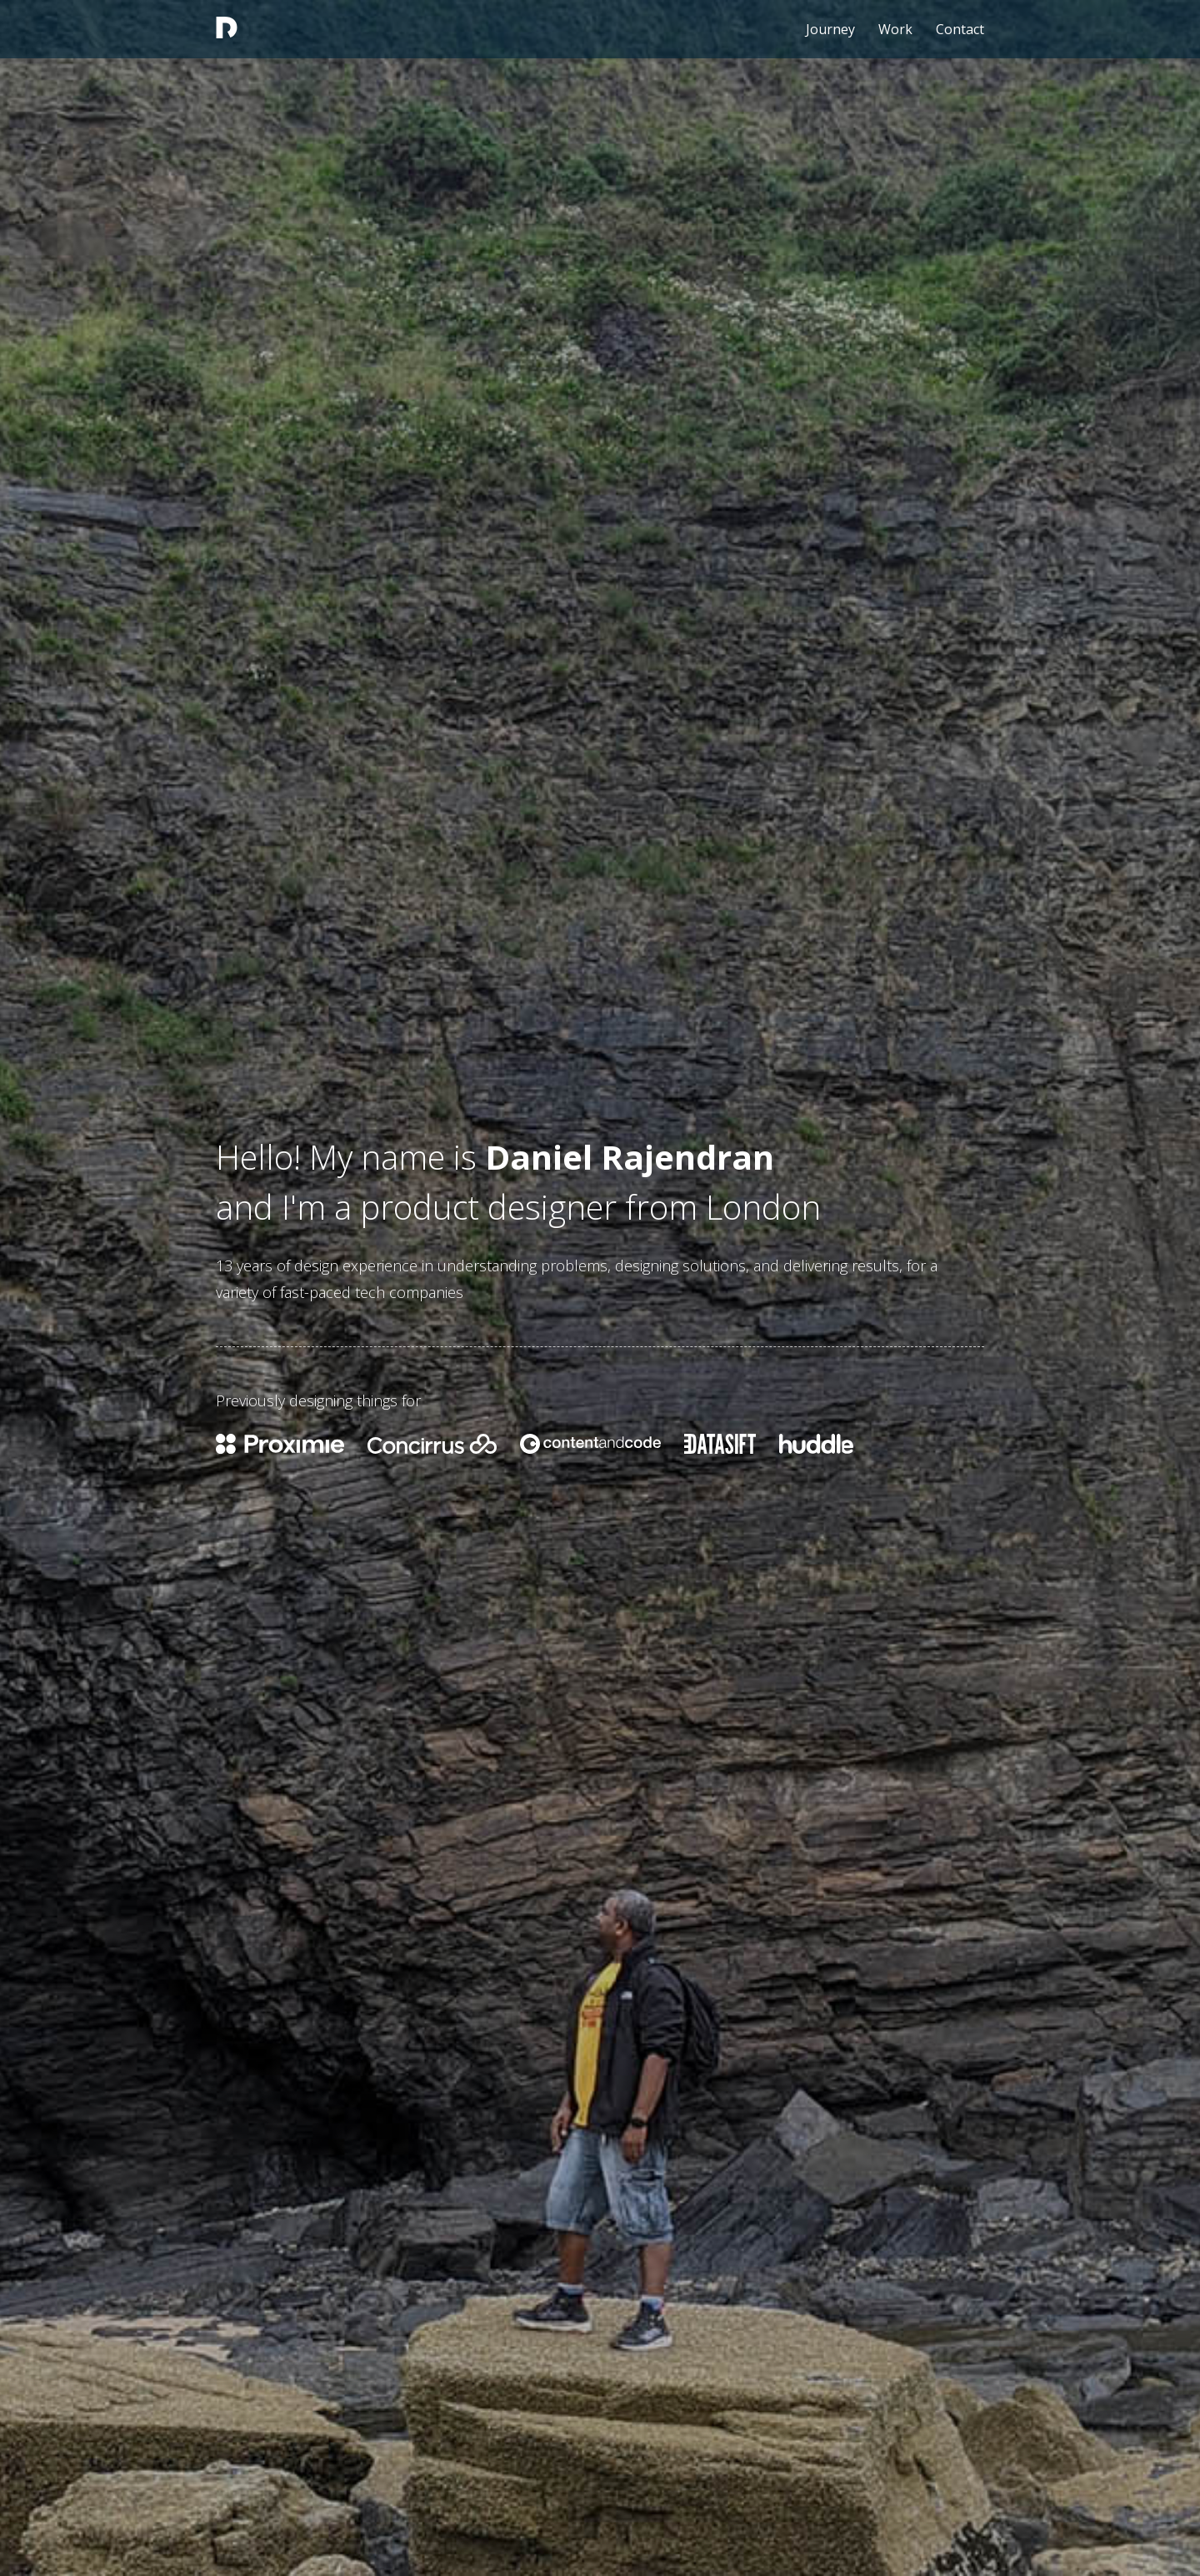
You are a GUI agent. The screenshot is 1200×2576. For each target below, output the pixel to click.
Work (895, 29)
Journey (830, 29)
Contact (960, 29)
